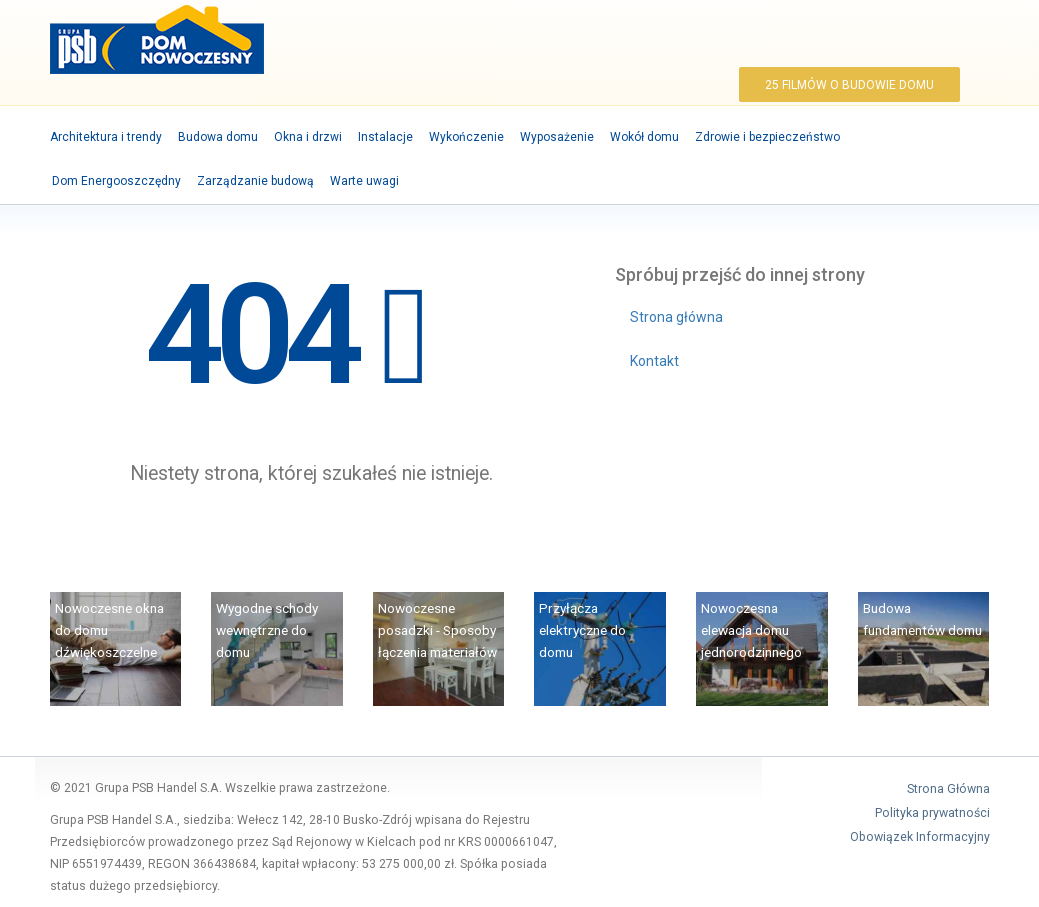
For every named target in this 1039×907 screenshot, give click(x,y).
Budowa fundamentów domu (922, 619)
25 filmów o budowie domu (849, 85)
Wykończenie (466, 137)
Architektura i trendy (106, 137)
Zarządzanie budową (255, 181)
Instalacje (385, 137)
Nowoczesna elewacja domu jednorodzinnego (751, 630)
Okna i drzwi (308, 137)
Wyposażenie (557, 137)
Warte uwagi (364, 181)
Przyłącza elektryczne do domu (582, 630)
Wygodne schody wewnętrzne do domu (267, 630)
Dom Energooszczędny (116, 181)
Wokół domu (644, 137)
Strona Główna (948, 789)
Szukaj (961, 37)
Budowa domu (218, 137)
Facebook (911, 37)
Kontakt (654, 361)
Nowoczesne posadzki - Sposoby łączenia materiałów (437, 630)
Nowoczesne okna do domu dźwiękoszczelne (109, 630)
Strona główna (676, 317)
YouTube (936, 37)
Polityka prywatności (932, 813)
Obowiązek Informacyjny (920, 837)
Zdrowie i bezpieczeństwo (767, 137)
